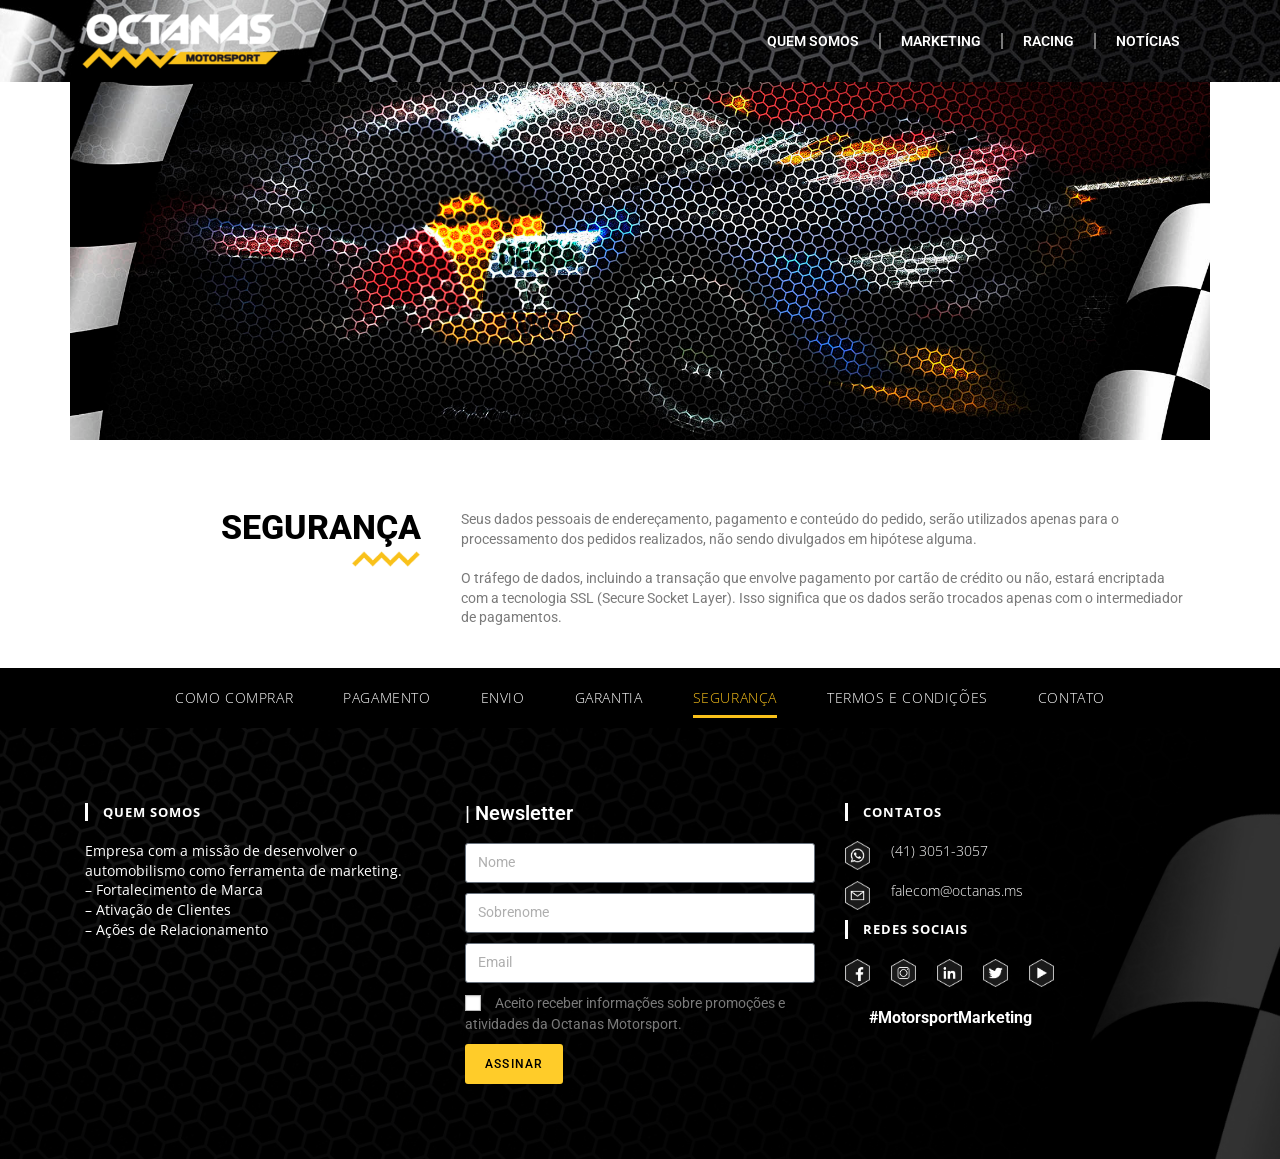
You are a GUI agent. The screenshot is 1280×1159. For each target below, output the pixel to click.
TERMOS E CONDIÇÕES (907, 697)
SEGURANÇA (735, 697)
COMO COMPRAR (234, 697)
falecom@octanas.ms (957, 890)
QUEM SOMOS (813, 41)
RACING (1048, 41)
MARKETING (941, 41)
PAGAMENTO (386, 697)
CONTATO (1071, 697)
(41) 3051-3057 (939, 850)
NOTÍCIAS (1148, 41)
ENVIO (503, 697)
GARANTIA (609, 697)
